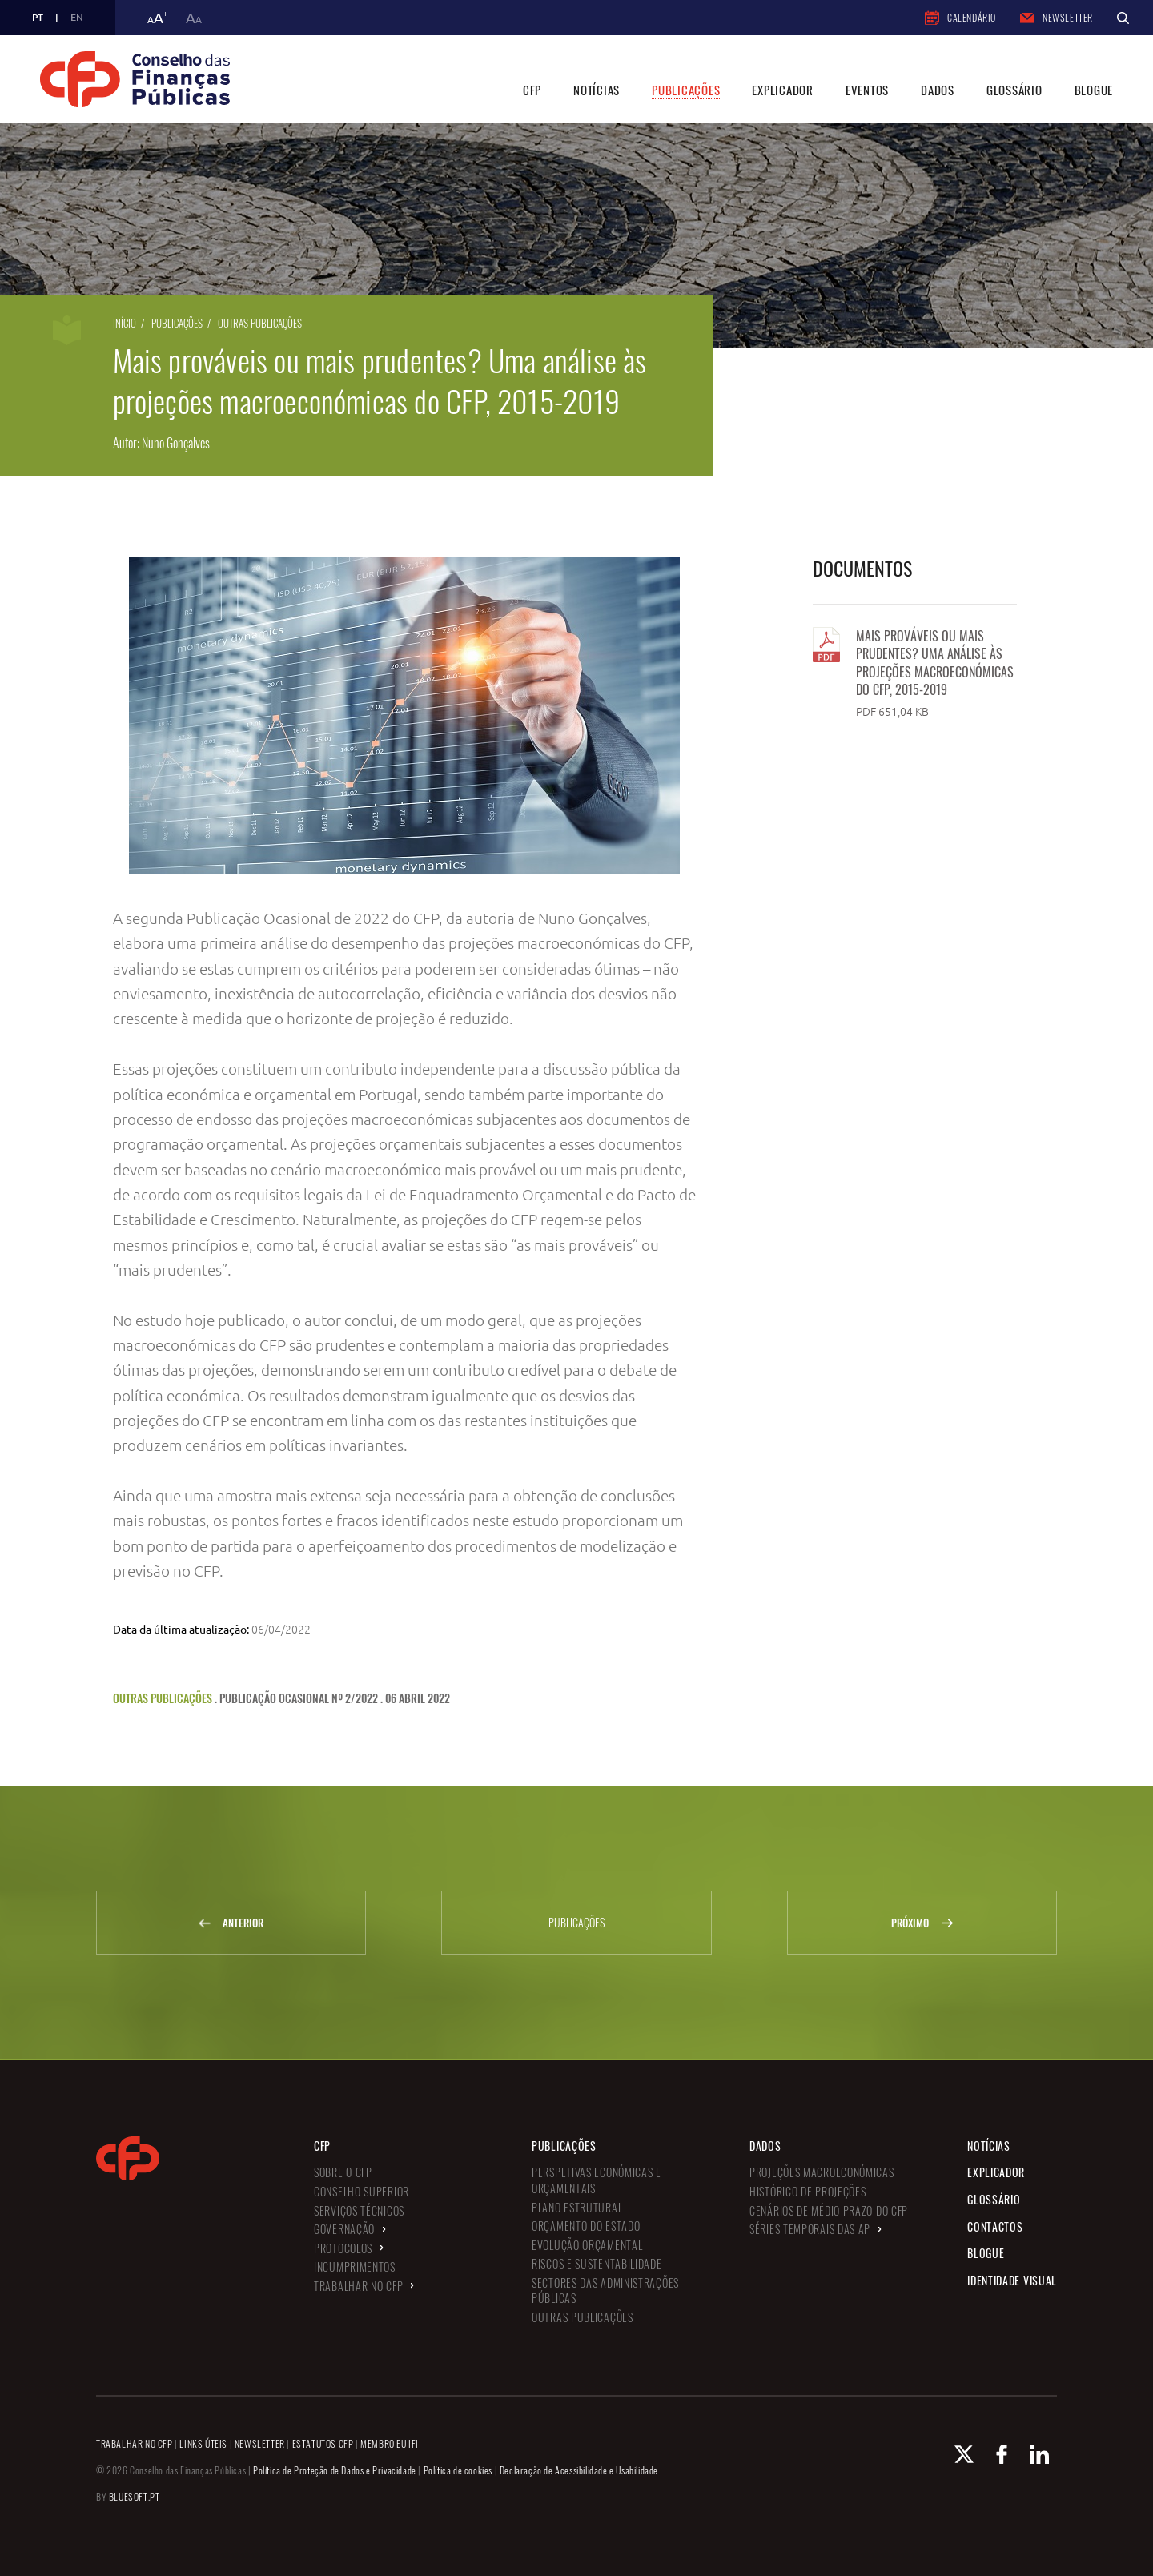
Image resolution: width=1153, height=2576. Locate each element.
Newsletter (1056, 17)
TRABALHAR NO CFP (134, 2443)
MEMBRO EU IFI (389, 2443)
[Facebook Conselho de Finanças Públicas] (1001, 2454)
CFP (532, 89)
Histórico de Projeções (807, 2191)
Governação (344, 2228)
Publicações (686, 89)
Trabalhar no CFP (358, 2285)
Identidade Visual (1012, 2280)
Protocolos (343, 2248)
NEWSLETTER (260, 2443)
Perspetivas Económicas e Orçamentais (596, 2180)
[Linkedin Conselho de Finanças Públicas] (1039, 2454)
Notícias (596, 89)
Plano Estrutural (577, 2207)
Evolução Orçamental (587, 2244)
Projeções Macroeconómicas (821, 2172)
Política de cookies (458, 2470)
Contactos (994, 2226)
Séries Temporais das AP (809, 2228)
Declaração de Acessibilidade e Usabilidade (579, 2470)
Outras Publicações (260, 323)
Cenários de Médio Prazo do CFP (828, 2210)
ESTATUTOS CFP (323, 2443)
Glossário (1014, 89)
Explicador (783, 89)
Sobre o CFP (343, 2172)
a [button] (157, 18)
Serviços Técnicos (359, 2210)
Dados (937, 89)
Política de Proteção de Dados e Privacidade (334, 2470)
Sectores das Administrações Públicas (605, 2290)
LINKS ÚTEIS (203, 2443)
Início (124, 323)
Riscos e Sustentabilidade (597, 2263)
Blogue (1094, 89)
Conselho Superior (361, 2191)
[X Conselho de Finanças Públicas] (964, 2454)
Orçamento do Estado (586, 2225)
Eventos (867, 89)
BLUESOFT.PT (134, 2496)
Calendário (960, 17)
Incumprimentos (355, 2266)
